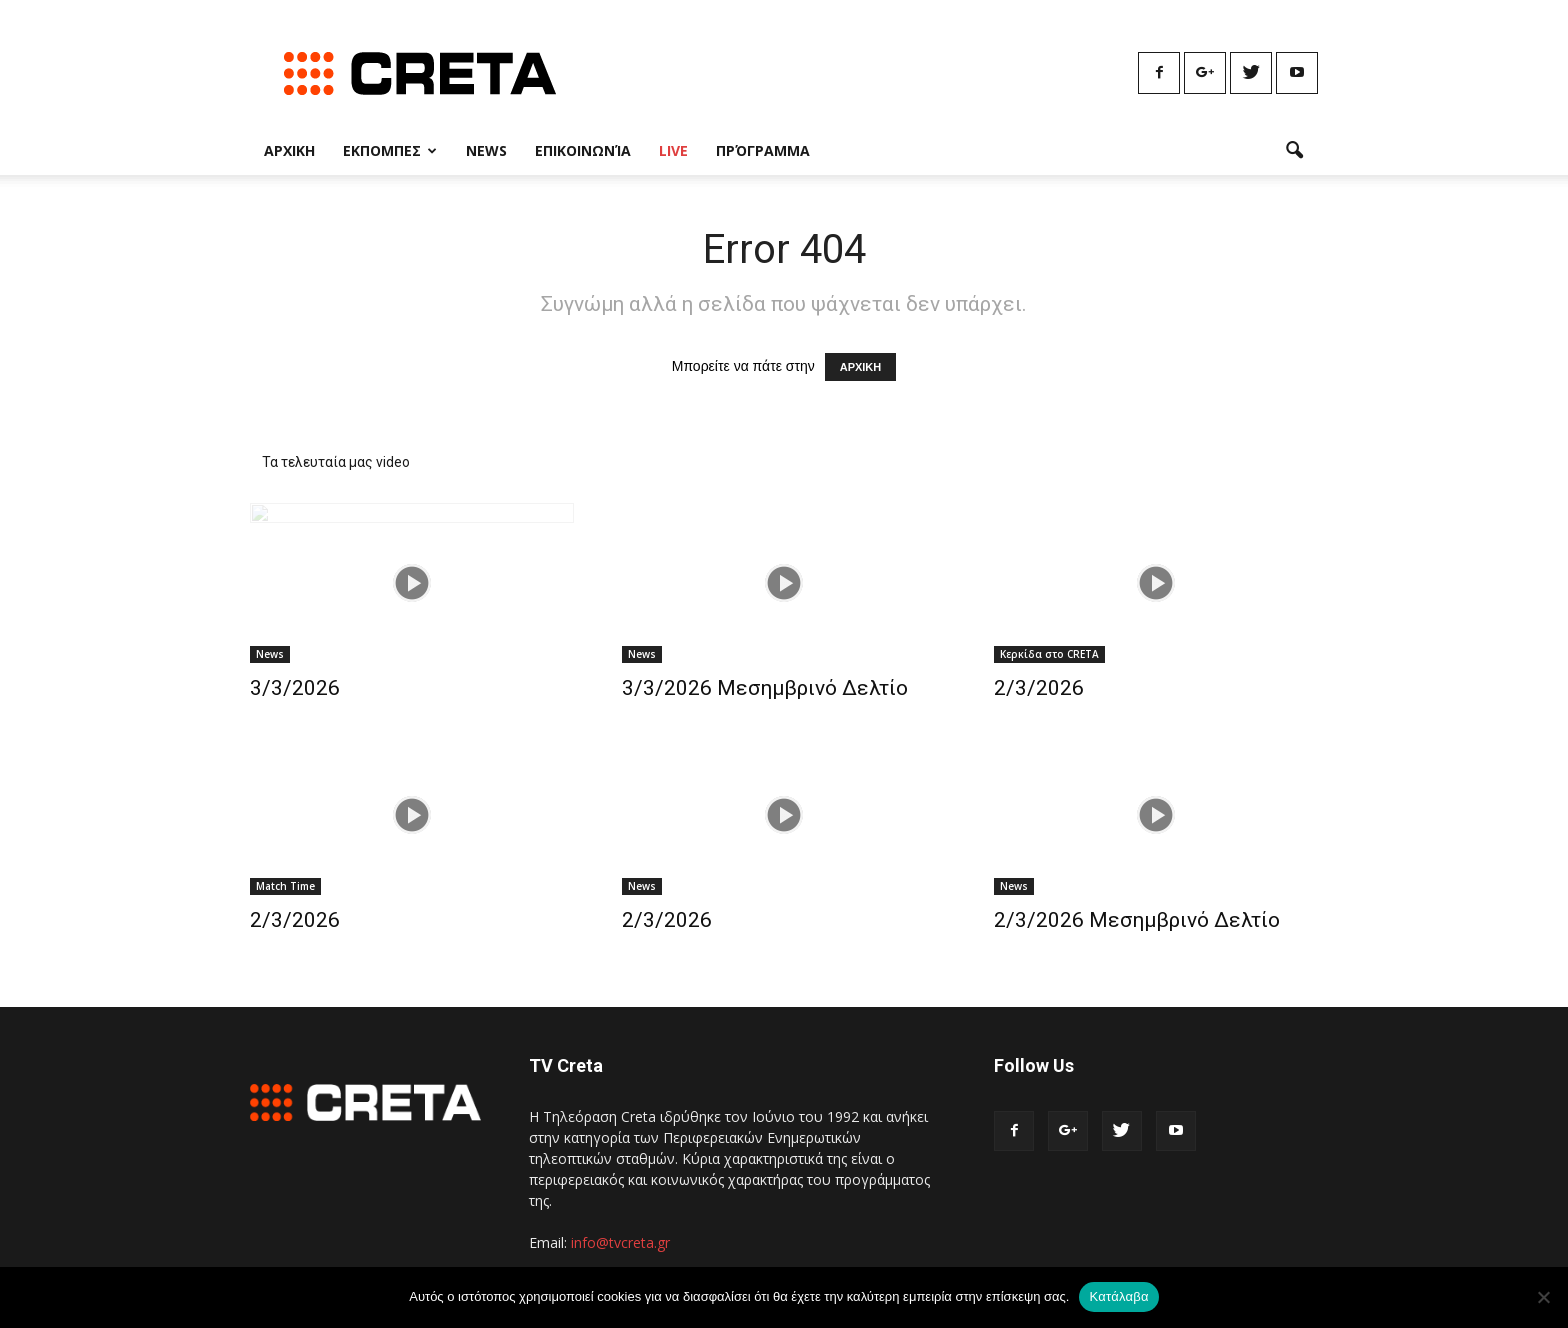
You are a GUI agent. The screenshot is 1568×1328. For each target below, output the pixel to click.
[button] (1294, 151)
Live (673, 150)
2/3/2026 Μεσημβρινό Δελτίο (1137, 920)
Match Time (285, 886)
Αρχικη (289, 150)
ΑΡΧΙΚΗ (861, 367)
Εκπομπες (390, 150)
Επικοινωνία (583, 150)
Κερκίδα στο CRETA (1049, 654)
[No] (1543, 1297)
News (486, 150)
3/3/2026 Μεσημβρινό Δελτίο (765, 688)
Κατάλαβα (1118, 1296)
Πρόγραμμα (763, 150)
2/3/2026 (1039, 688)
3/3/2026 (295, 688)
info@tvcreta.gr (620, 1242)
